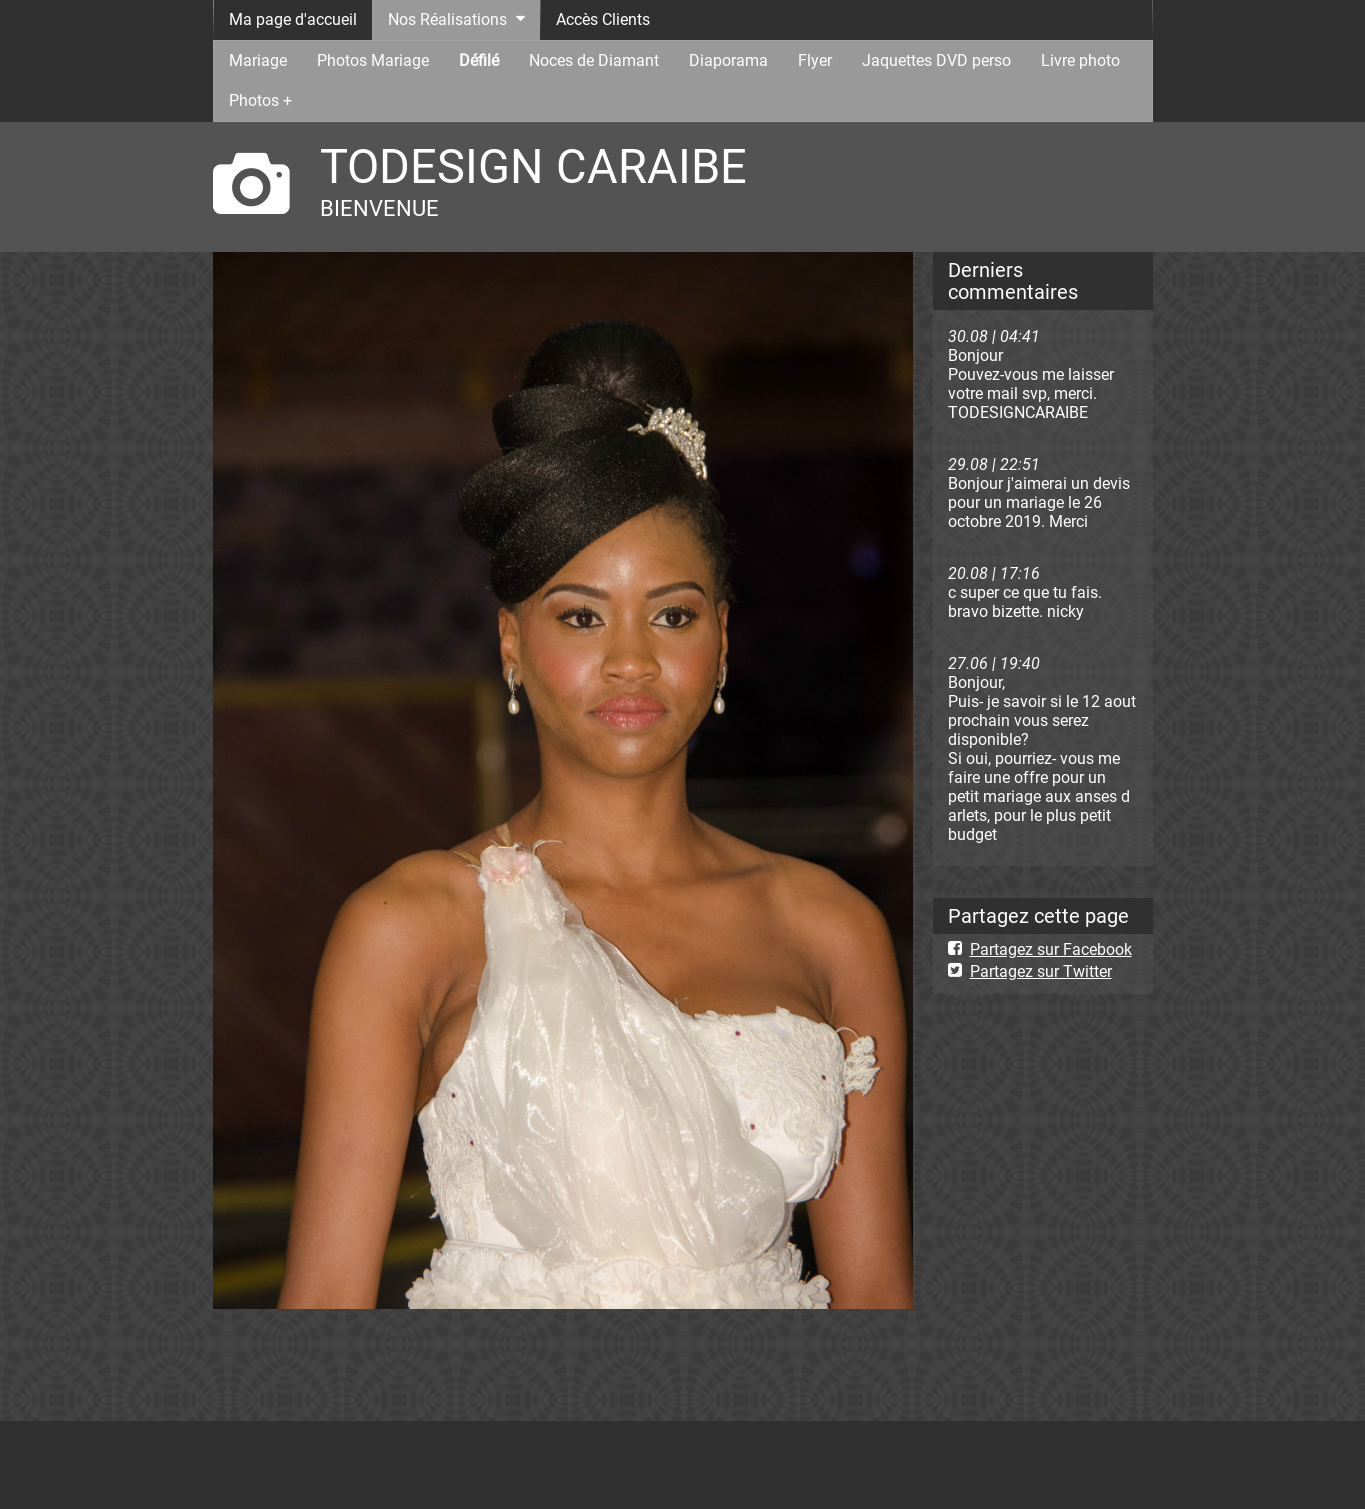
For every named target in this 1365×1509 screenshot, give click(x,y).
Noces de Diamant (594, 60)
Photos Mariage (373, 60)
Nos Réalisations (447, 19)
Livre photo (1080, 60)
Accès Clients (603, 19)
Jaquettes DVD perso (936, 60)
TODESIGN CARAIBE (533, 166)
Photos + (260, 100)
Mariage (258, 60)
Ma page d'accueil (293, 19)
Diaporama (728, 60)
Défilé (479, 60)
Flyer (815, 60)
